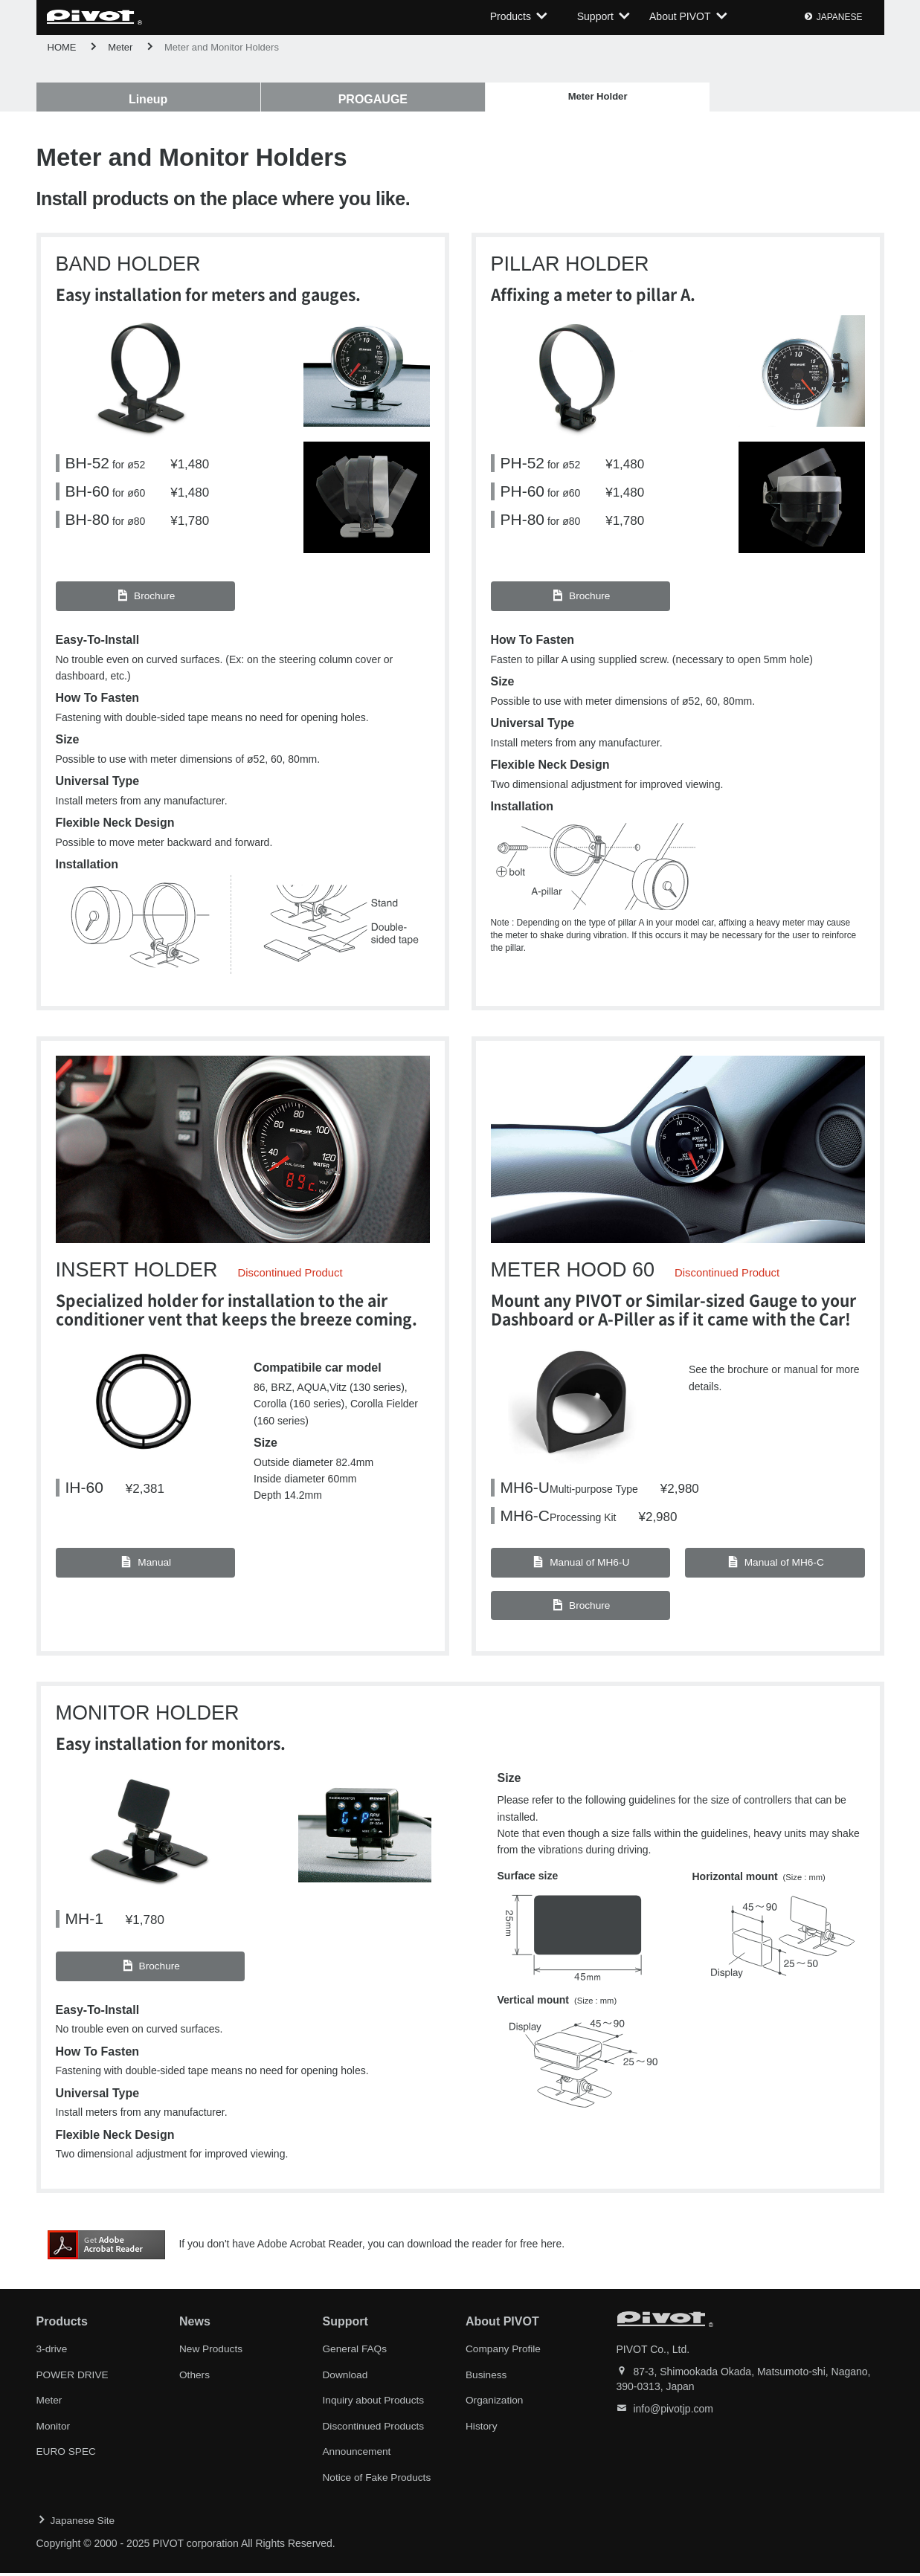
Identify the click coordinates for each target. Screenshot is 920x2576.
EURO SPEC (66, 2456)
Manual (145, 1568)
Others (194, 2380)
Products (510, 17)
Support (595, 17)
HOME (62, 47)
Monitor (53, 2430)
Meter (120, 47)
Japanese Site (84, 2524)
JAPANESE (840, 18)
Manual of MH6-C (775, 1568)
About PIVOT (680, 17)
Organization (495, 2405)
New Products (211, 2354)
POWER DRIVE (73, 2380)
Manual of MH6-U (580, 1568)
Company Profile (504, 2354)
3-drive (52, 2354)
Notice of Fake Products (378, 2481)
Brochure (145, 601)
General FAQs (356, 2354)
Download (346, 2380)
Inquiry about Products (375, 2405)
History (482, 2430)
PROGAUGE (289, 99)
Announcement (358, 2456)
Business (487, 2380)
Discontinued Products (375, 2430)
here (551, 2250)
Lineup (120, 99)
